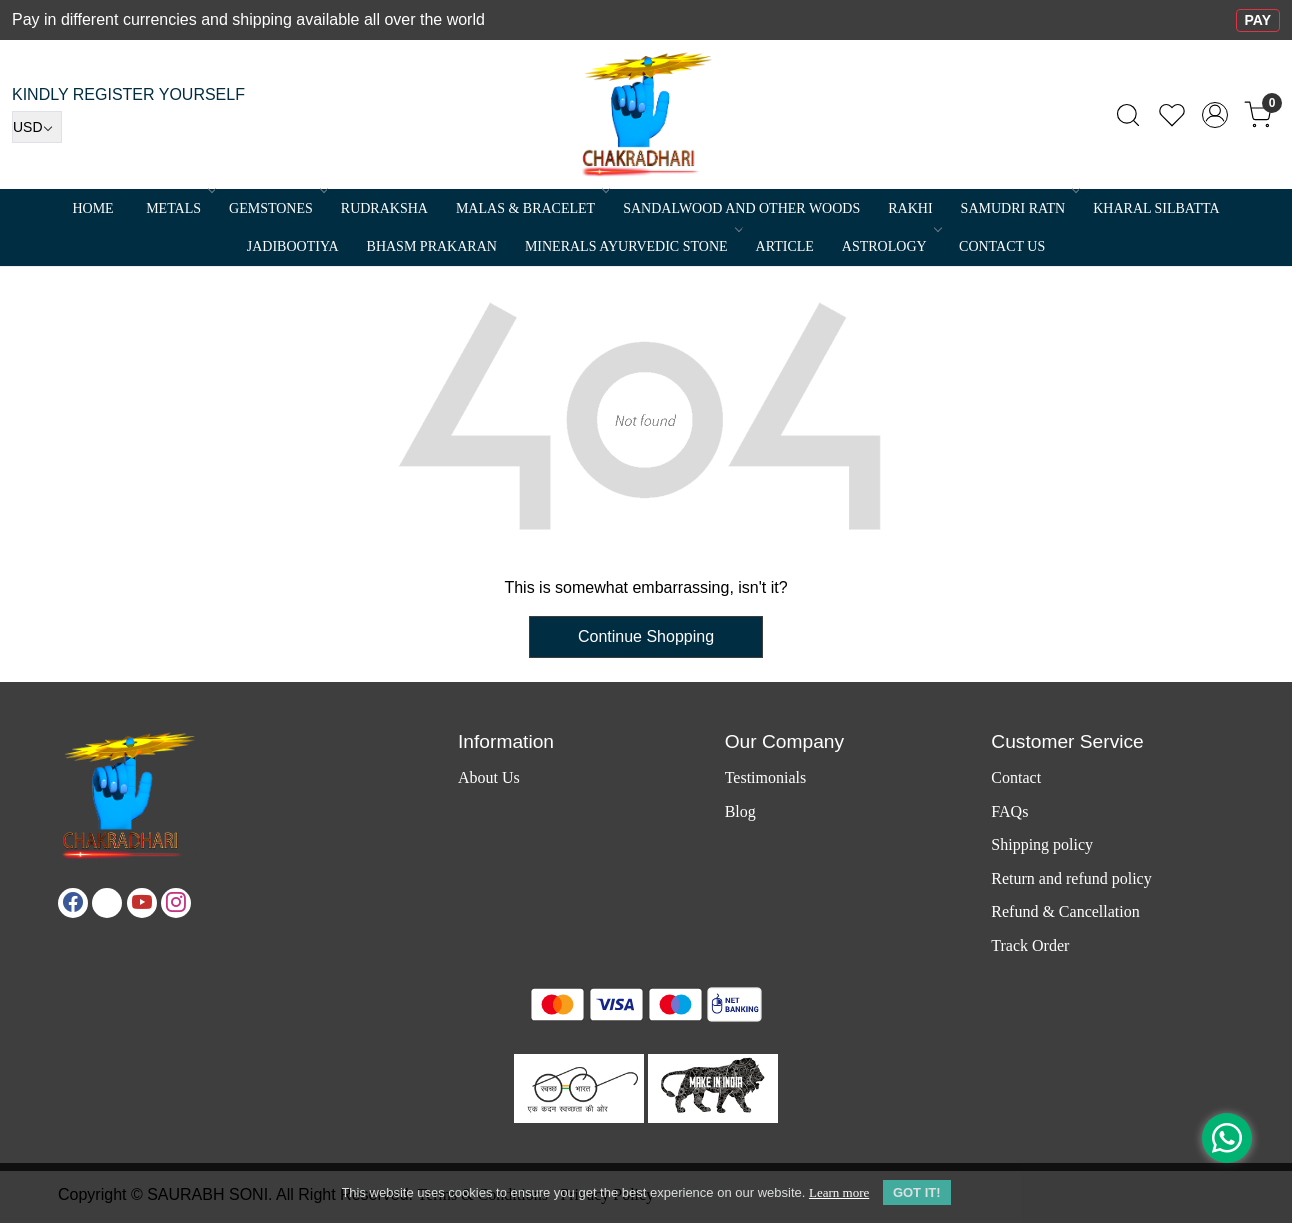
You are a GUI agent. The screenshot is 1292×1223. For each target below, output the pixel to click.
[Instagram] (176, 903)
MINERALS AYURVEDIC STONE (632, 246)
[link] (1128, 115)
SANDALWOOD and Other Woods (741, 208)
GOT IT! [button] (917, 1192)
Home (92, 208)
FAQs (1009, 811)
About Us (489, 777)
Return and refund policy (1071, 878)
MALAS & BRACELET (531, 208)
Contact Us (1002, 246)
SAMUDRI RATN (1019, 208)
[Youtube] (142, 903)
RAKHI (910, 208)
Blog (740, 811)
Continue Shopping (646, 636)
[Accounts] (1215, 115)
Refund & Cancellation (1065, 911)
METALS (179, 208)
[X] (107, 903)
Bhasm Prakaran (432, 246)
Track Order (1030, 945)
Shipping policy (1042, 844)
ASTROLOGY (890, 246)
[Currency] (37, 127)
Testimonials (766, 777)
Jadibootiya (293, 246)
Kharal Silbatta (1156, 208)
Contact (1016, 777)
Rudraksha (384, 208)
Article (785, 246)
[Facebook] (73, 903)
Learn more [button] (839, 1192)
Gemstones (277, 208)
